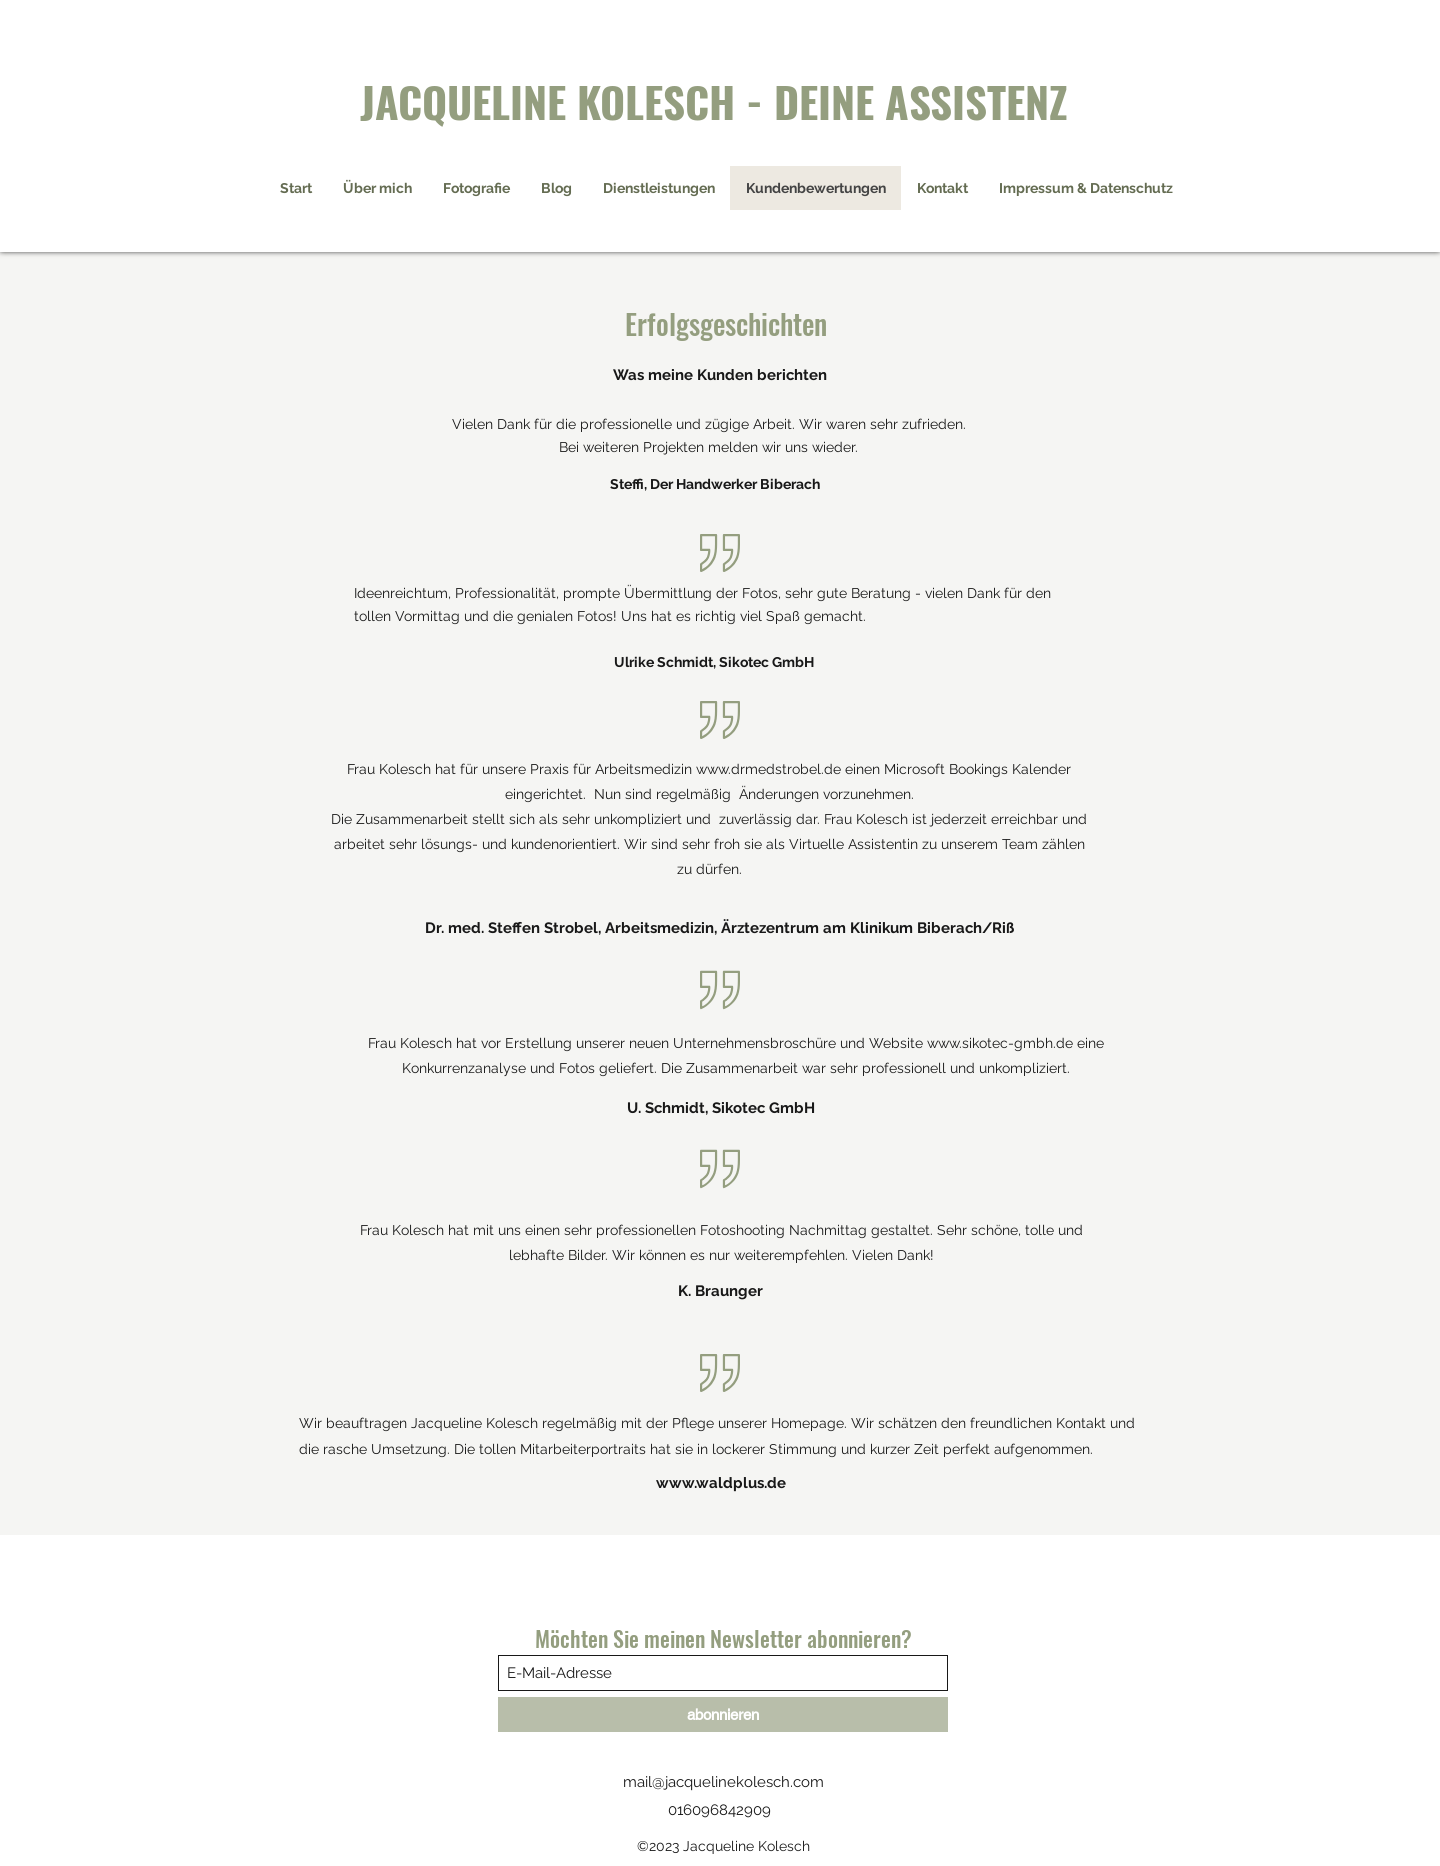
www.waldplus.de (721, 1483)
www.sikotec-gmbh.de (1000, 1043)
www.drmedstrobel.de (768, 769)
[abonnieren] (723, 1714)
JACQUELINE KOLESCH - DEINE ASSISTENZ (714, 100)
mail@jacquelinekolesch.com (723, 1782)
